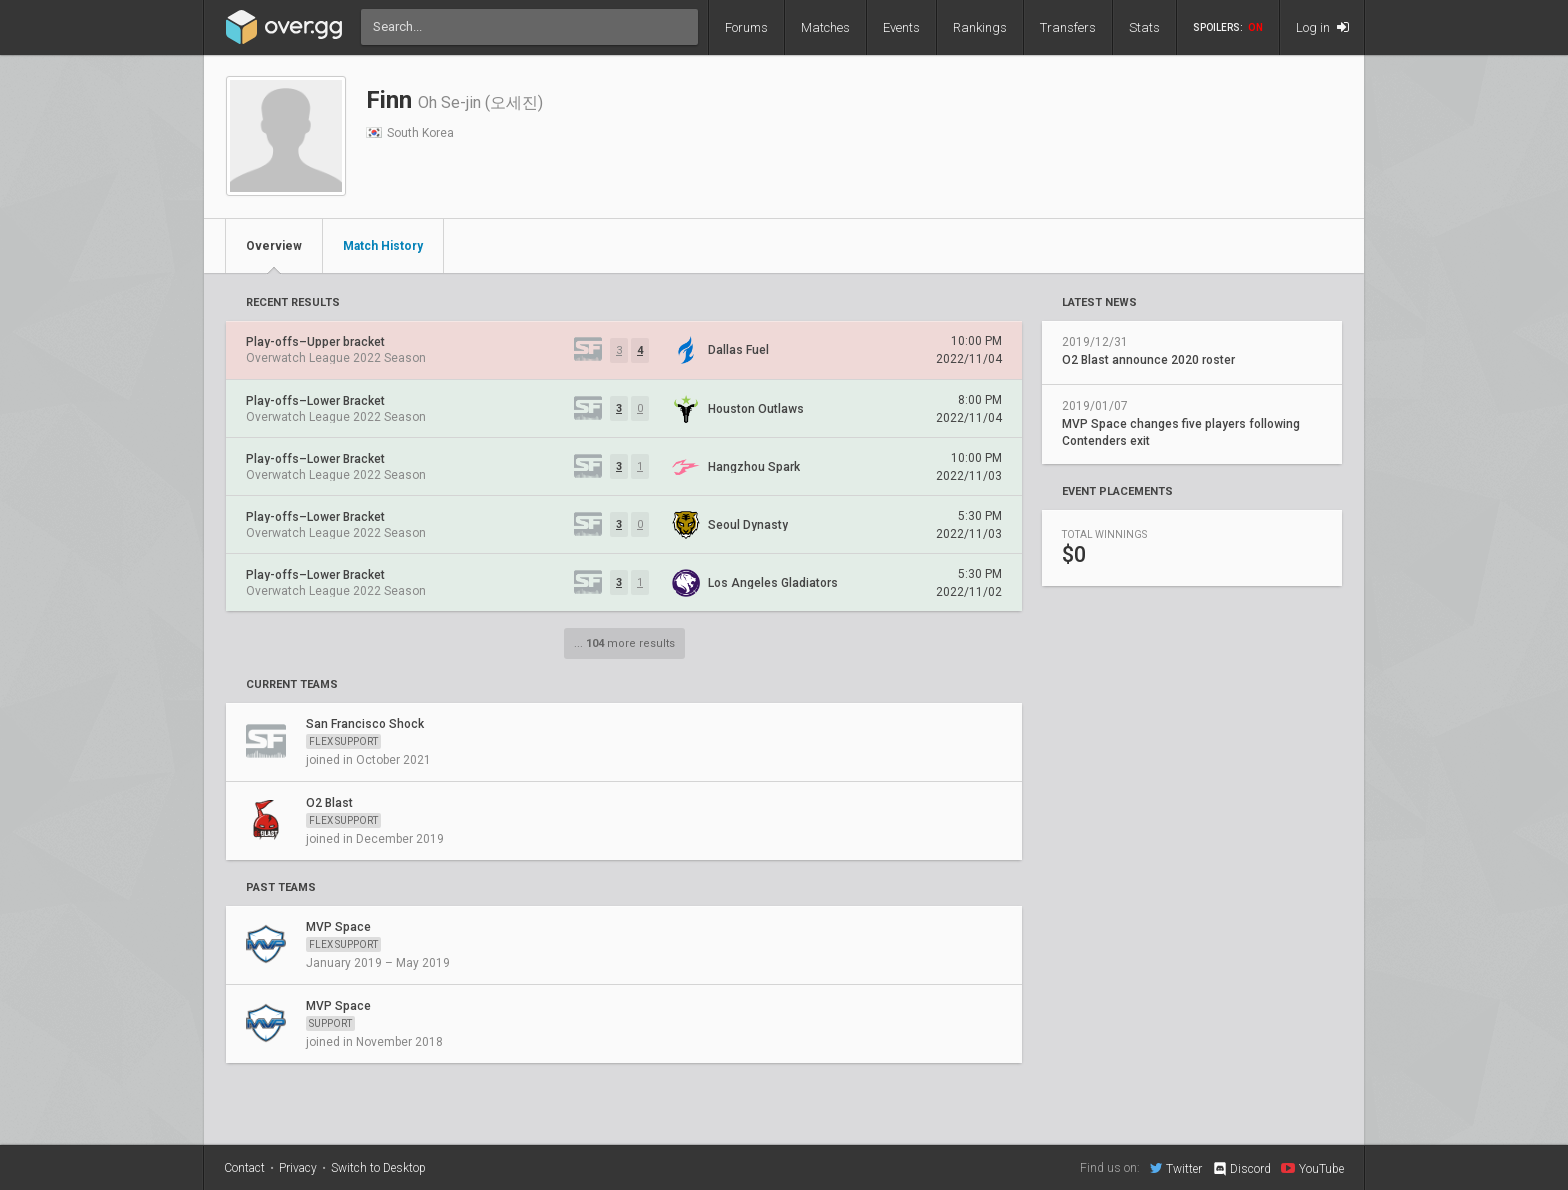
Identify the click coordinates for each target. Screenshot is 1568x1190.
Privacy (298, 1168)
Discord (1241, 1169)
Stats (1144, 27)
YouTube (1312, 1168)
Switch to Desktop (378, 1168)
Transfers (1068, 27)
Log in (1322, 27)
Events (901, 27)
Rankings (980, 27)
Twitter (1176, 1168)
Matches (825, 27)
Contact (244, 1168)
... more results (624, 643)
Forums (746, 27)
